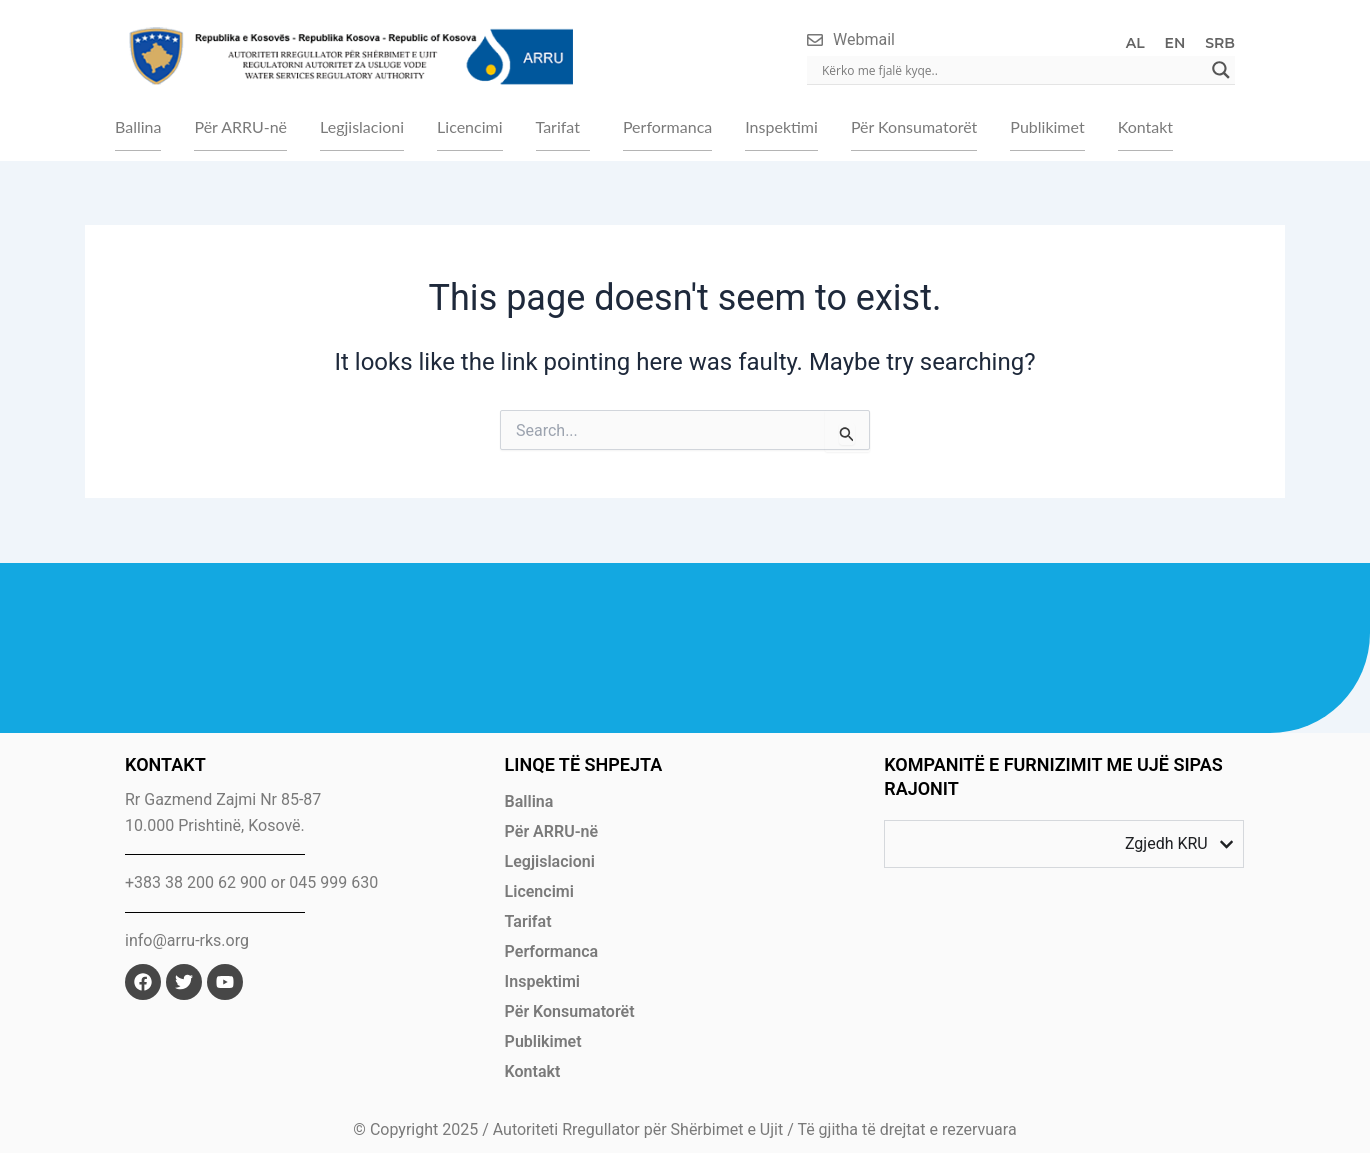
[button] (563, 127)
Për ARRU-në (240, 126)
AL (1135, 43)
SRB (1220, 43)
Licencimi (469, 126)
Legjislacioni (362, 126)
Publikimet (1047, 126)
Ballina (138, 126)
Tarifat (558, 126)
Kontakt (1145, 126)
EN (1175, 43)
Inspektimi (781, 126)
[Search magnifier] (1221, 70)
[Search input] (1012, 70)
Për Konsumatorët (914, 126)
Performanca (667, 126)
